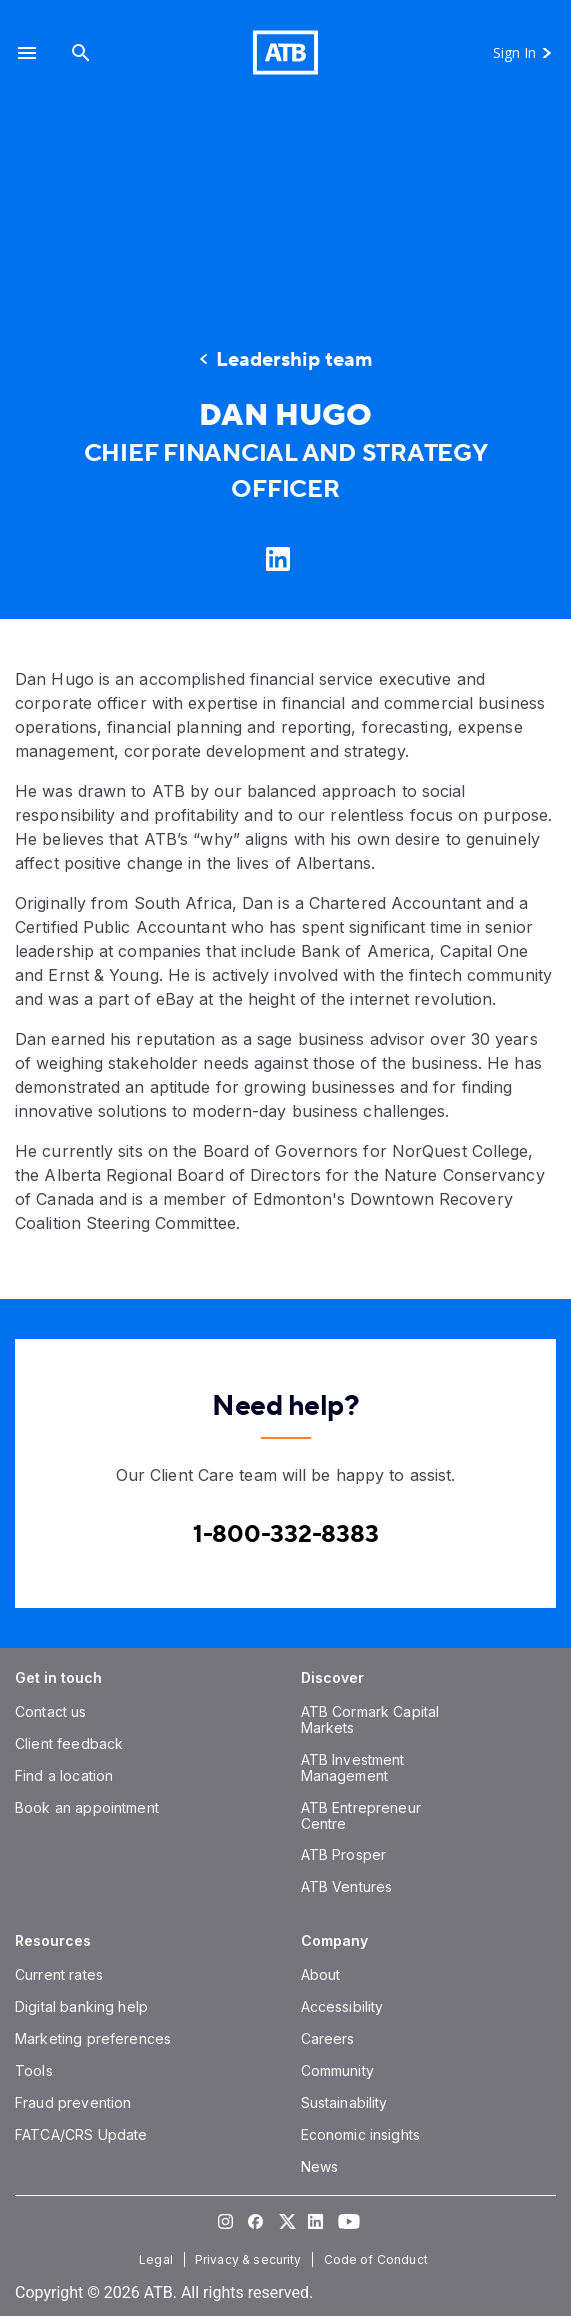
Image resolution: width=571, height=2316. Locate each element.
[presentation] (285, 201)
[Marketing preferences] (93, 2038)
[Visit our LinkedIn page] (316, 2221)
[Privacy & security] (250, 2259)
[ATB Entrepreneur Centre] (361, 1815)
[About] (321, 1974)
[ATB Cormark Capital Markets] (370, 1719)
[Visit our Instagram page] (226, 2221)
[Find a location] (64, 1775)
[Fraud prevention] (73, 2102)
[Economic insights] (361, 2134)
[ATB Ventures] (347, 1886)
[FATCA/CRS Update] (81, 2134)
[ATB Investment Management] (353, 1767)
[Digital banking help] (81, 2006)
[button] (27, 52)
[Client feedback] (69, 1743)
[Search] (81, 52)
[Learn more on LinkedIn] (276, 558)
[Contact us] (51, 1711)
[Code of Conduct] (378, 2259)
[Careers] (328, 2038)
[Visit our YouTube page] (346, 2221)
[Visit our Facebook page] (256, 2221)
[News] (320, 2166)
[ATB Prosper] (344, 1854)
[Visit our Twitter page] (286, 2221)
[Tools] (34, 2070)
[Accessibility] (342, 2006)
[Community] (337, 2070)
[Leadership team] (285, 360)
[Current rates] (59, 1974)
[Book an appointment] (87, 1807)
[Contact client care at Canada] (286, 1534)
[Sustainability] (344, 2102)
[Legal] (158, 2259)
